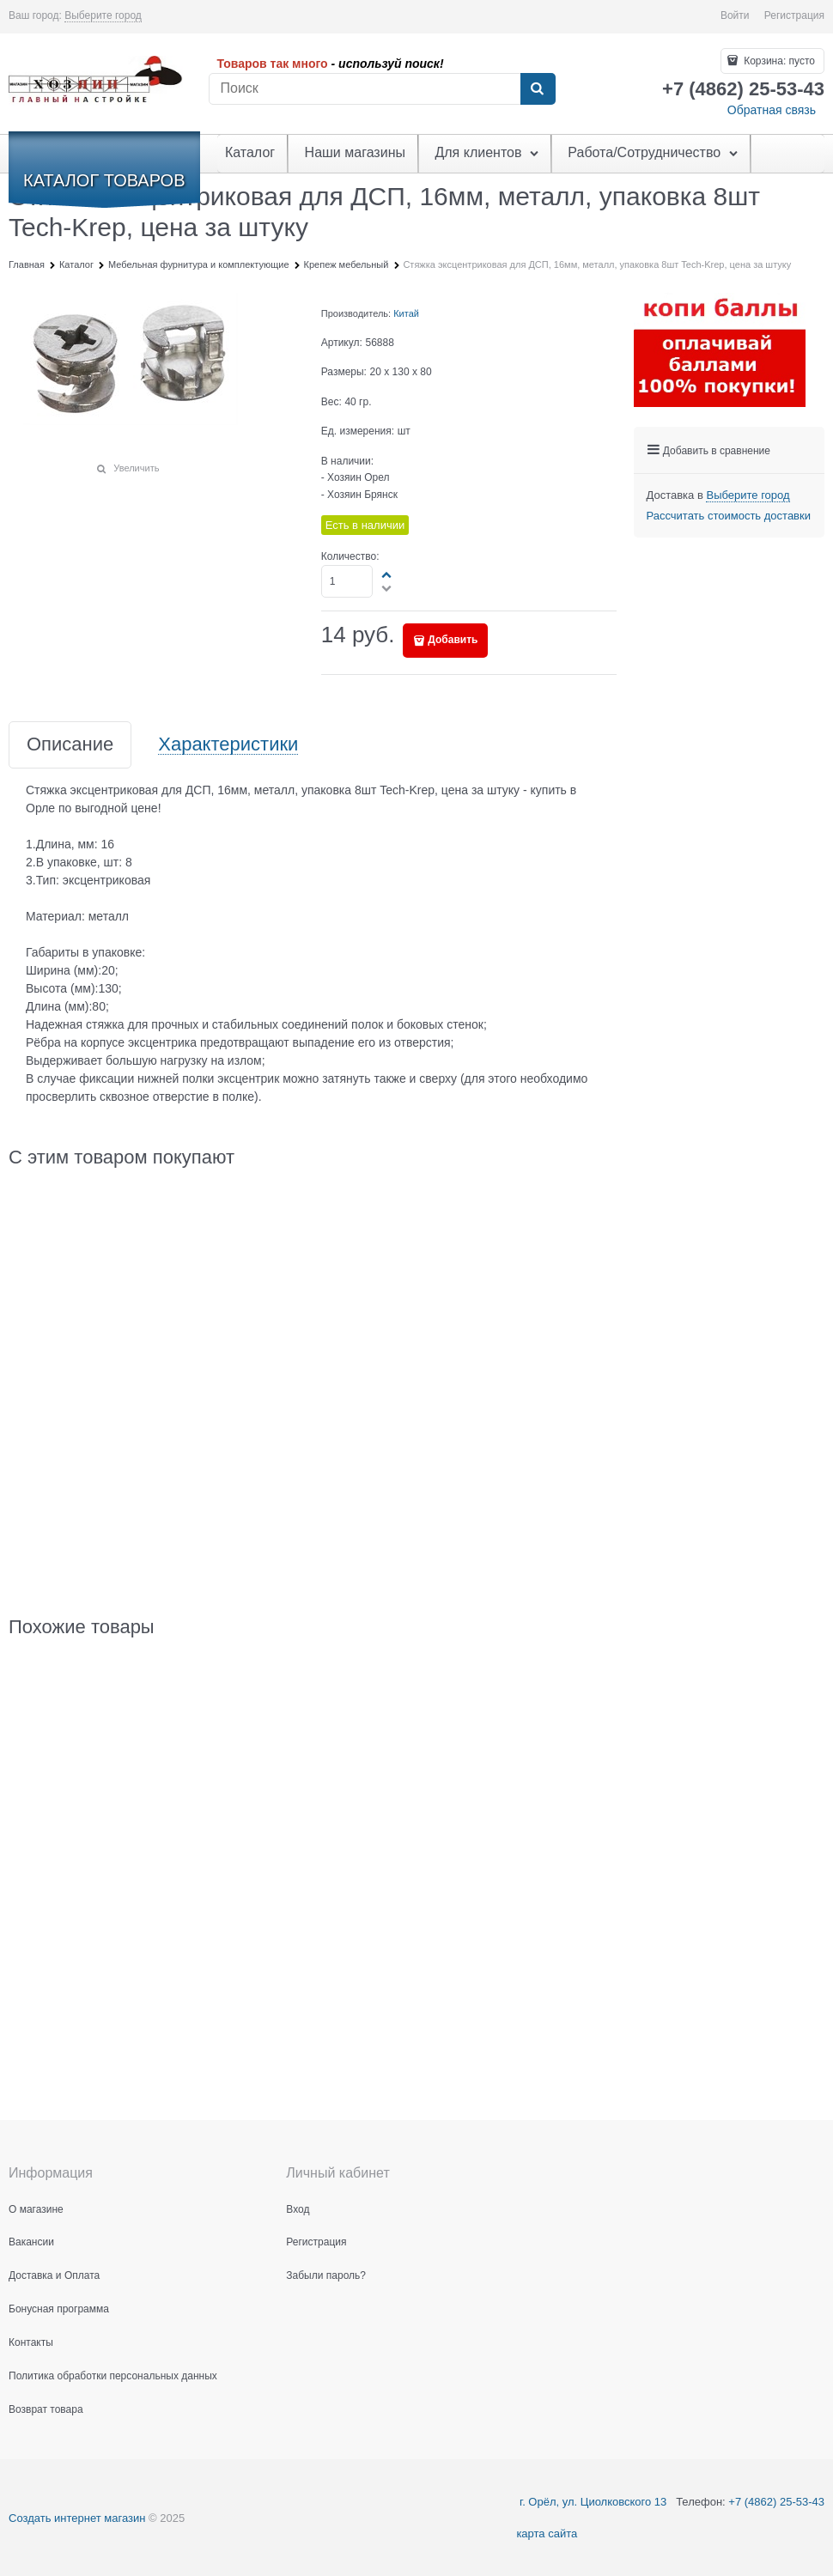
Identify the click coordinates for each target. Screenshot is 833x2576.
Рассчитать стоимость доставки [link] (729, 515)
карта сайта (546, 2533)
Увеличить (136, 468)
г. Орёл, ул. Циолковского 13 (591, 2501)
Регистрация (794, 15)
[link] (103, 15)
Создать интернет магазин (77, 2518)
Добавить (452, 640)
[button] (387, 574)
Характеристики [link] (228, 745)
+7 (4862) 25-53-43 (776, 2501)
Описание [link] (70, 745)
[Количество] (347, 581)
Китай (406, 313)
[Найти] (537, 89)
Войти (735, 15)
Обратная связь (771, 110)
